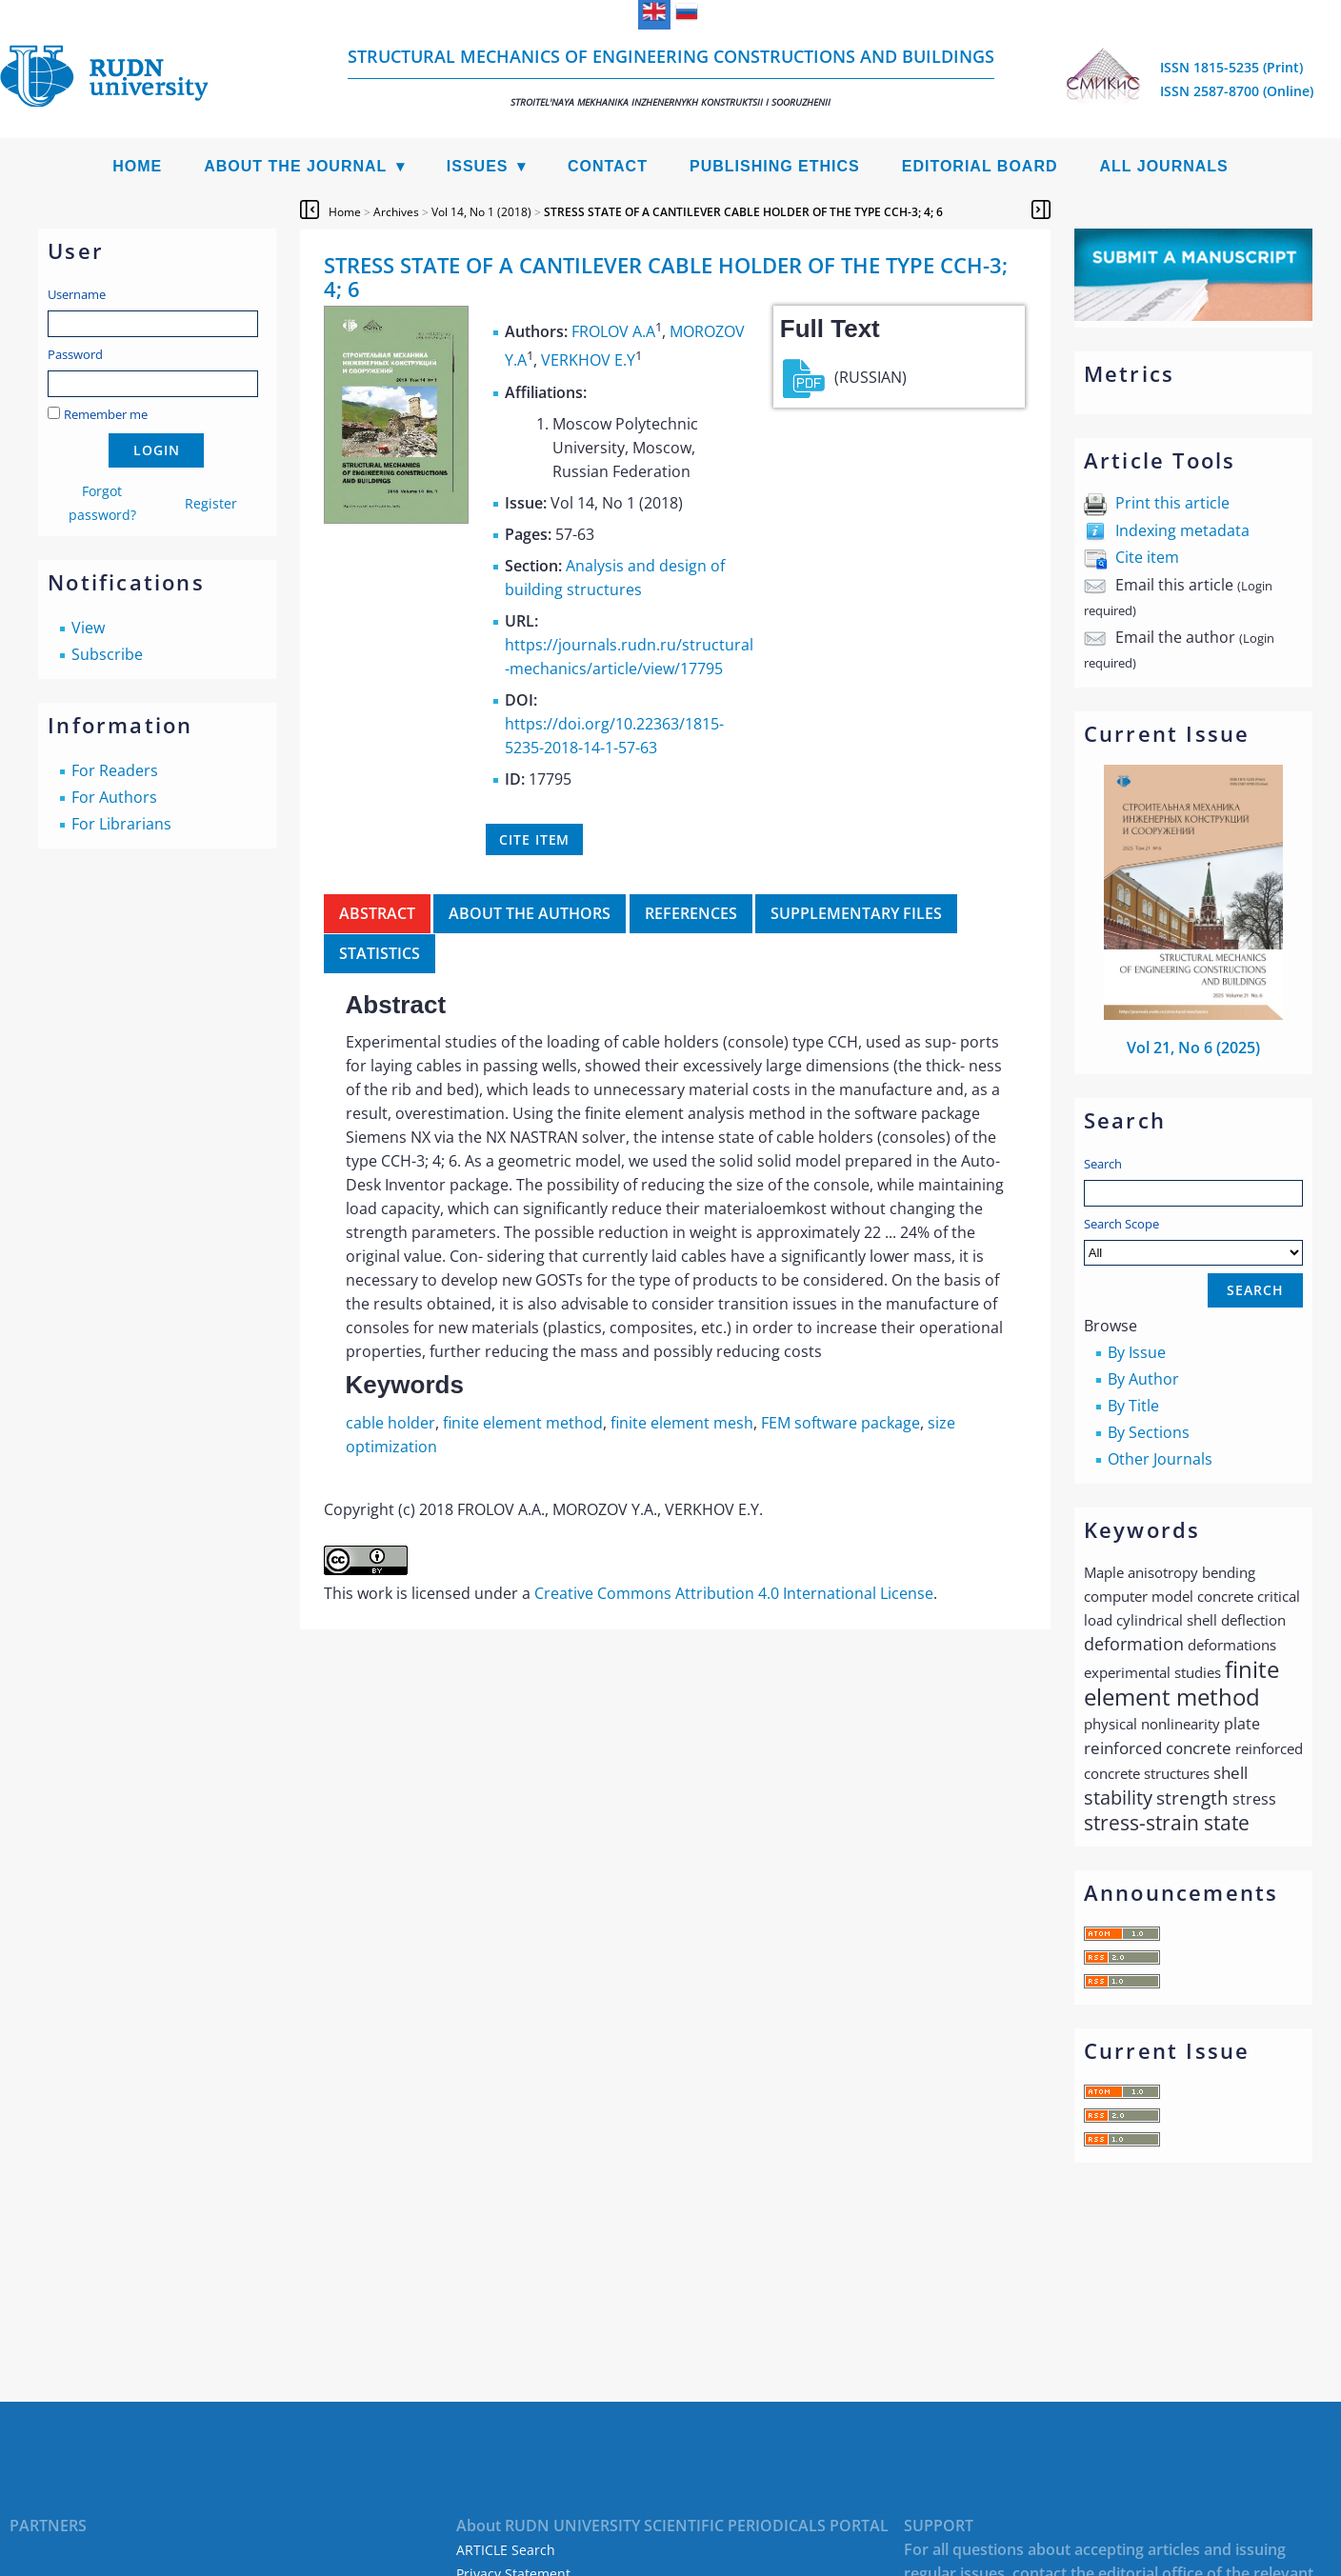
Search (1103, 1163)
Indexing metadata (1182, 530)
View (88, 627)
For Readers (114, 770)
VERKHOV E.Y (588, 360)
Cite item (1147, 557)
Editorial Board (980, 166)
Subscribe (107, 654)
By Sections (1149, 1432)
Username (77, 294)
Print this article (1172, 502)
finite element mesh (681, 1422)
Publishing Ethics (775, 166)
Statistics (379, 953)
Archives (396, 212)
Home (137, 166)
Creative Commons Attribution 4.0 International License (733, 1593)
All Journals (1164, 166)
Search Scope (1193, 1240)
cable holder (390, 1422)
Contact (608, 166)
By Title (1133, 1405)
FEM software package (840, 1422)
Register (211, 503)
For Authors (114, 797)
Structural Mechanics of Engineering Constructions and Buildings (671, 77)
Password (75, 354)
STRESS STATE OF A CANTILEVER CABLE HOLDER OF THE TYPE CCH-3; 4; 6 (743, 212)
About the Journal (295, 166)
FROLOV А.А (613, 331)
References (691, 913)
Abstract (377, 913)
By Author (1143, 1378)
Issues (478, 166)
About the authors (529, 913)
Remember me (106, 414)
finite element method (523, 1422)
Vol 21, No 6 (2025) (1193, 1047)
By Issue (1137, 1352)
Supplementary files (856, 913)
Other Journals (1160, 1458)
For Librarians (121, 823)
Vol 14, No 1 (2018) (481, 212)
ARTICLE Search (505, 2550)
